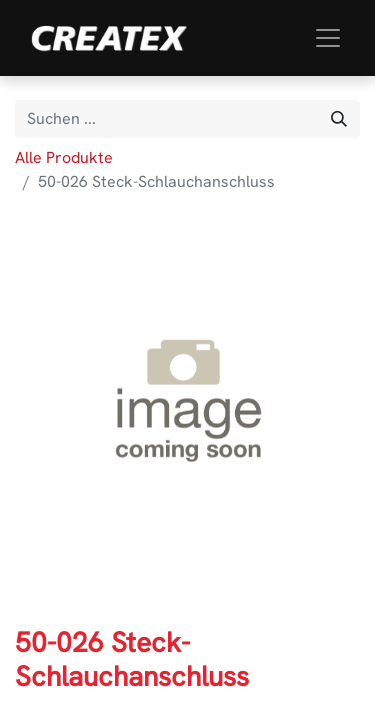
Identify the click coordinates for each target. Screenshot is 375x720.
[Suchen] (339, 119)
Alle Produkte (64, 157)
